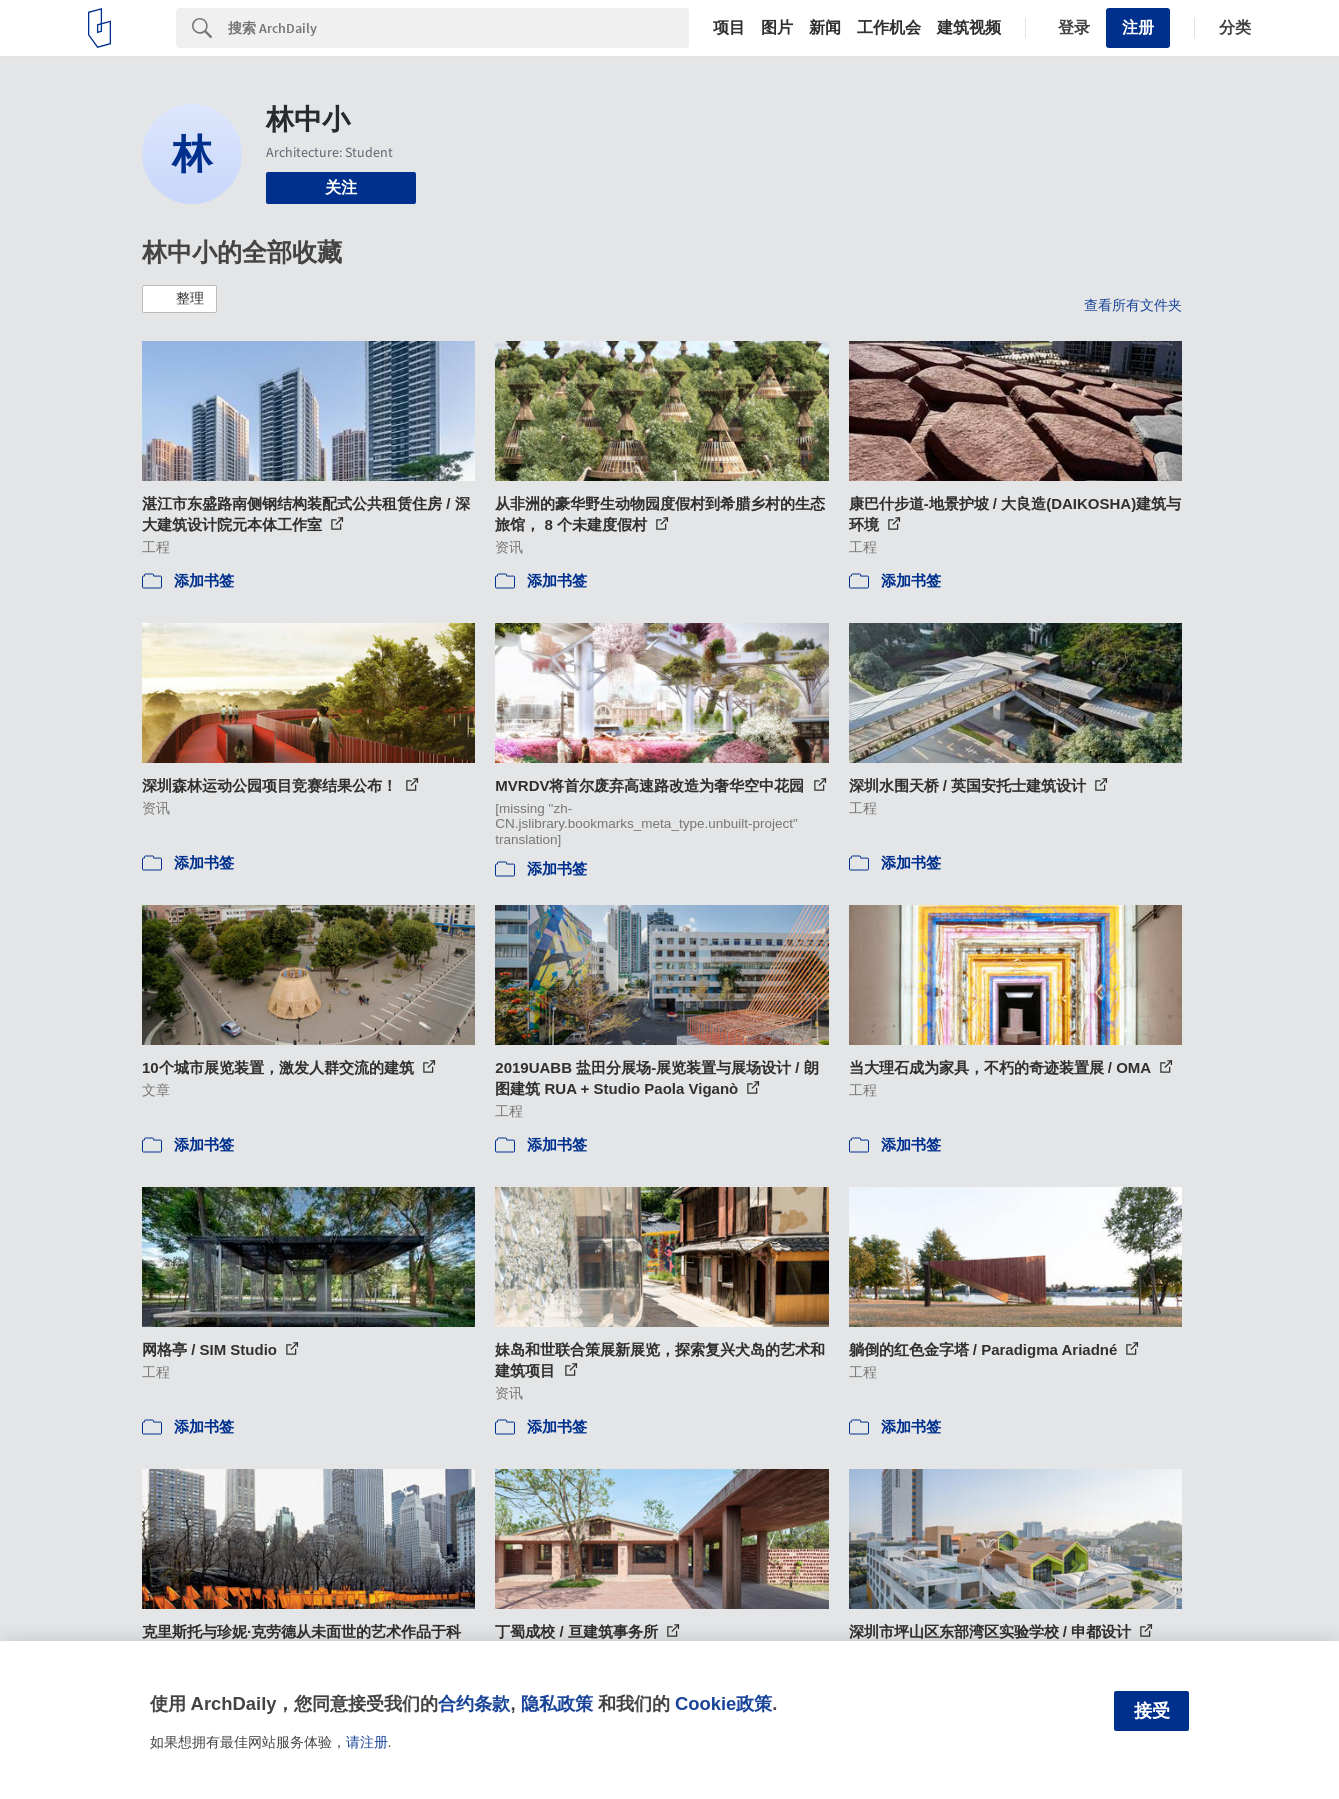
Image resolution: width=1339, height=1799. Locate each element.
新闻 (825, 28)
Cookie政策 (723, 1703)
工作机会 (889, 28)
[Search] (458, 28)
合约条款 (474, 1703)
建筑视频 (969, 28)
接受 (1152, 1711)
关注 (341, 187)
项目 (729, 28)
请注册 (367, 1742)
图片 (777, 28)
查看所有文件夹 (1133, 305)
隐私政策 (557, 1703)
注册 (1138, 27)
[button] (179, 299)
